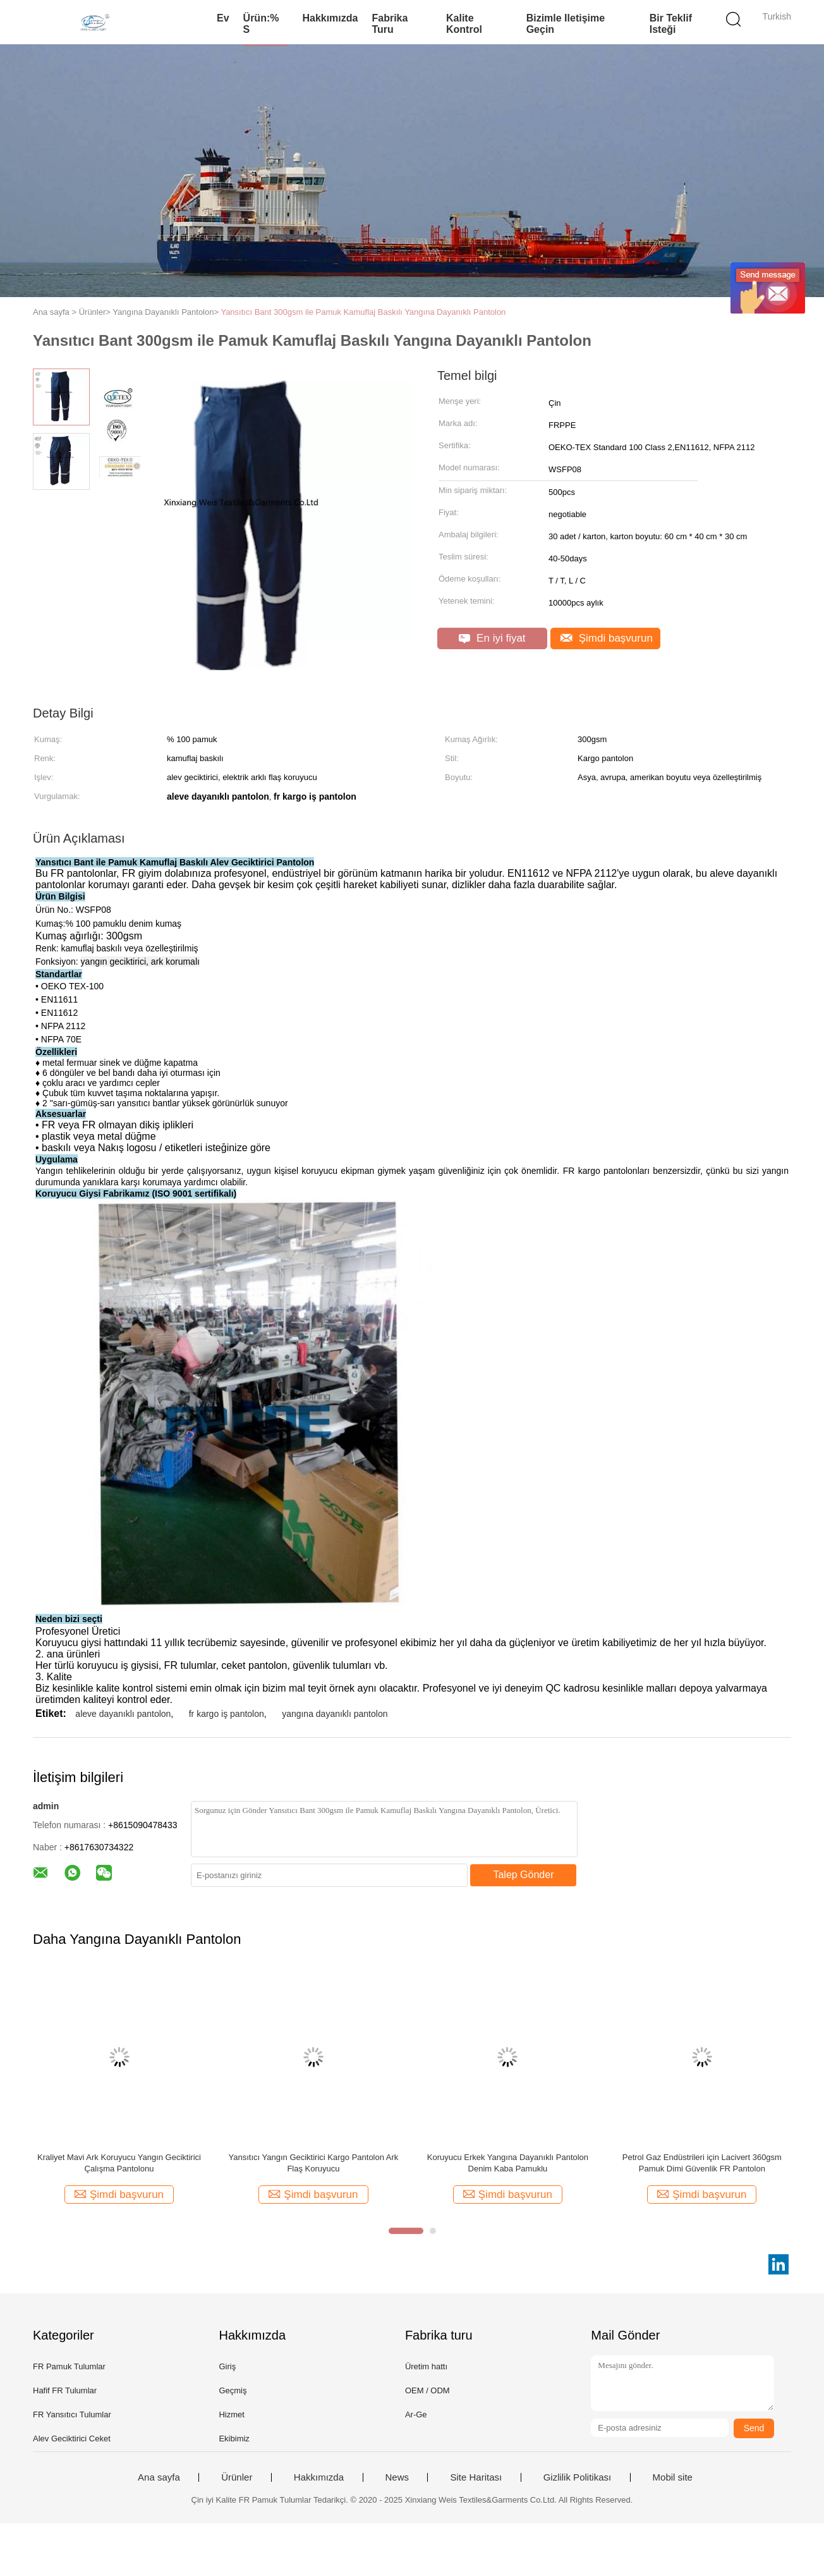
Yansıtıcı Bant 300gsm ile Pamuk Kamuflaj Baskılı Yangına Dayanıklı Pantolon (363, 312)
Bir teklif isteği (671, 24)
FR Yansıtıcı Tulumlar (72, 2414)
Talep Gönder (523, 1874)
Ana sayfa (159, 2477)
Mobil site (673, 2477)
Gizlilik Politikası (577, 2477)
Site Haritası (476, 2477)
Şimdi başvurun (606, 638)
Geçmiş (232, 2390)
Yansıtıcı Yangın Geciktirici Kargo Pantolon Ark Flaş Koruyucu (314, 2162)
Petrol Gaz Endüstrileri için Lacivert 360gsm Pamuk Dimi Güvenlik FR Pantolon (702, 2162)
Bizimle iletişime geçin (565, 24)
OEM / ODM (427, 2390)
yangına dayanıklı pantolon (334, 1714)
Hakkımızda (330, 18)
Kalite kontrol (464, 24)
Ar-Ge (416, 2414)
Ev (223, 18)
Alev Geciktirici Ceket (72, 2438)
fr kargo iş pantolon (226, 1714)
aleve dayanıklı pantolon (123, 1714)
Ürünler (236, 2477)
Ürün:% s (261, 24)
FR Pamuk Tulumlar (69, 2366)
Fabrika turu (390, 24)
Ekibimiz (234, 2438)
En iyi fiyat (492, 638)
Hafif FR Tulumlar (65, 2390)
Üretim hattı (426, 2366)
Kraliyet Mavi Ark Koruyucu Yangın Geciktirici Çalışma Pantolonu (119, 2162)
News (397, 2477)
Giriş (227, 2366)
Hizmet (231, 2414)
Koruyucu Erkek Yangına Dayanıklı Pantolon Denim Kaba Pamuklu (507, 2162)
